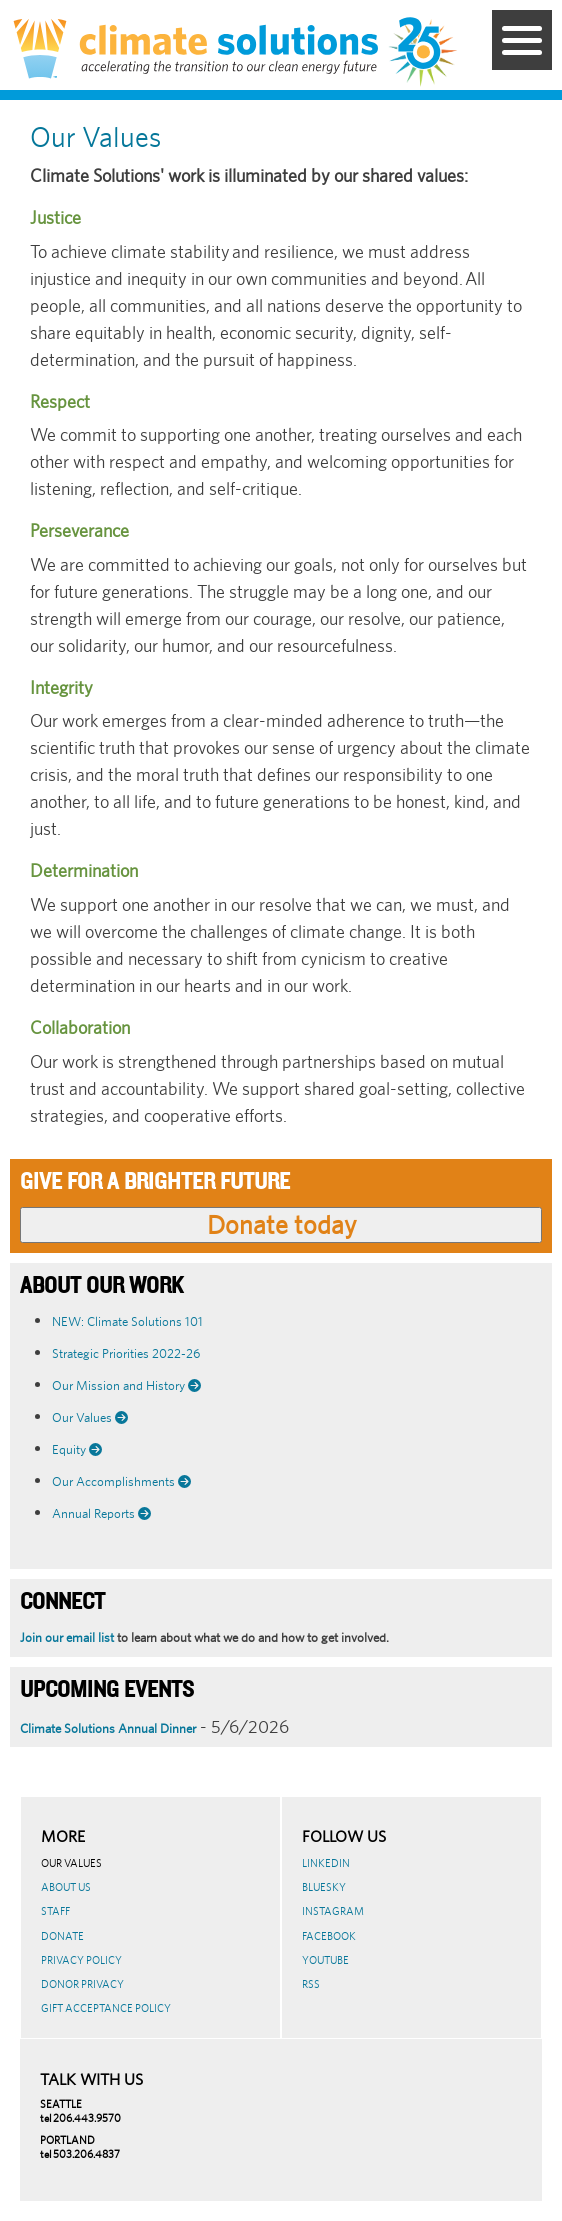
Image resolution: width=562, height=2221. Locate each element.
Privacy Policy (81, 1960)
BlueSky (324, 1887)
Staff (55, 1911)
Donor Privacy (82, 1984)
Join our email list (67, 1637)
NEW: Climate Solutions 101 (127, 1321)
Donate (62, 1936)
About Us (66, 1887)
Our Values (71, 1863)
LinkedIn (326, 1863)
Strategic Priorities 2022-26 (126, 1353)
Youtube (325, 1960)
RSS (311, 1984)
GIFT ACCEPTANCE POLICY (106, 2008)
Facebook (329, 1936)
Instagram (333, 1911)
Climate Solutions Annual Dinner (108, 1728)
